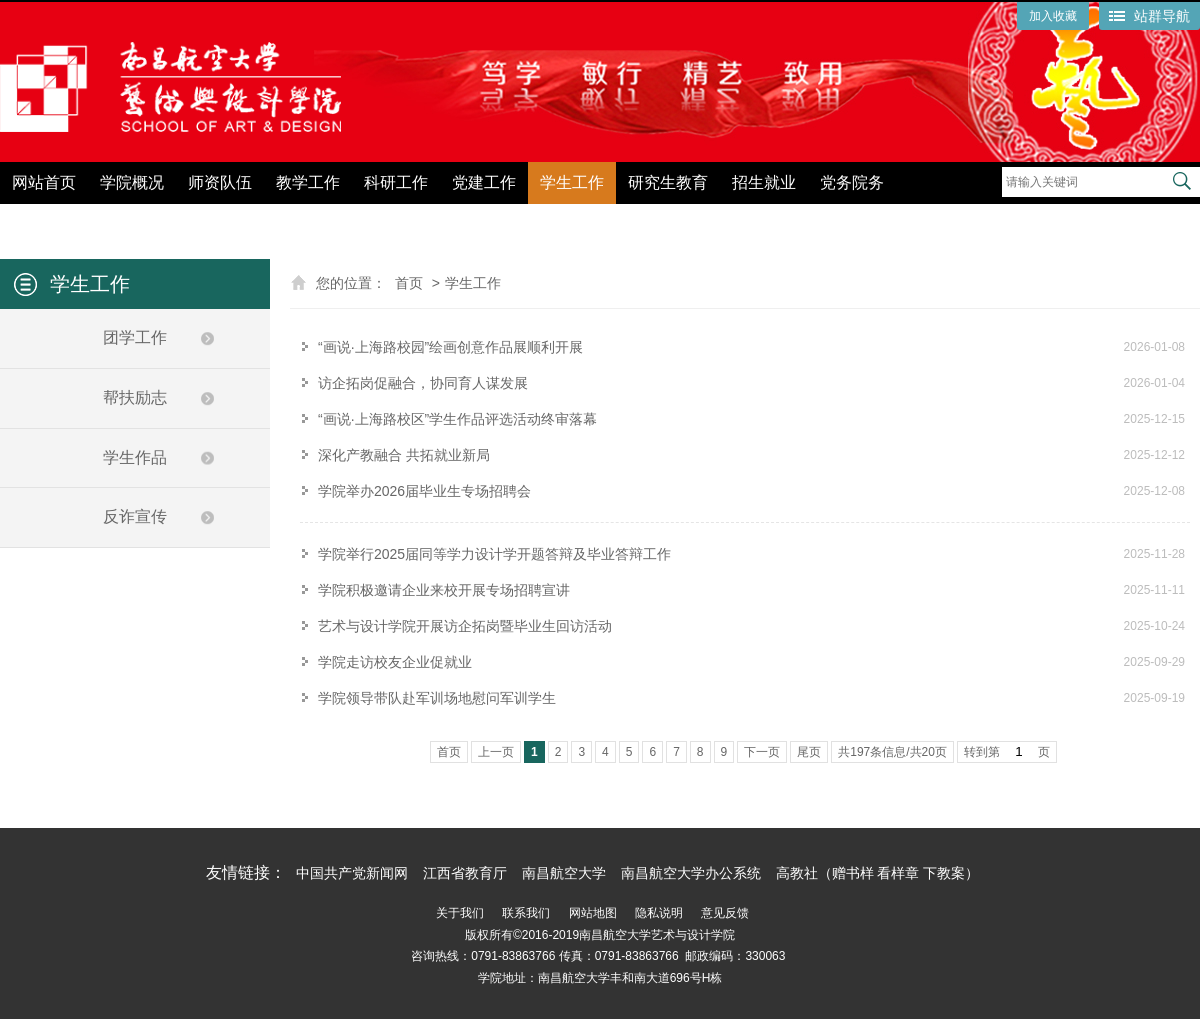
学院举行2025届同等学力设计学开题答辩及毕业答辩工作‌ (494, 554)
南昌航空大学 (564, 873)
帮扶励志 (135, 397)
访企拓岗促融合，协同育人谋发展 (423, 383)
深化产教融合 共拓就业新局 (404, 455)
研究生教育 (668, 182)
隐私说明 (659, 913)
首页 (409, 283)
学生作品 (135, 457)
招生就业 (764, 182)
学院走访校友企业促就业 (395, 662)
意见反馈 (725, 913)
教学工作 (308, 182)
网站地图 (593, 913)
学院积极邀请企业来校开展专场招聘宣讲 (444, 590)
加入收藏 (1053, 16)
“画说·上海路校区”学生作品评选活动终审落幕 (457, 419)
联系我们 (526, 913)
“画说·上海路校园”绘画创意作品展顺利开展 (450, 347)
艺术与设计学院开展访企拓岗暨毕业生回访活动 (465, 626)
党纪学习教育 (956, 217)
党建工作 (484, 182)
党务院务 (852, 182)
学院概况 (132, 182)
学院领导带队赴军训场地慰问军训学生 (437, 698)
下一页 (762, 752)
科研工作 (396, 182)
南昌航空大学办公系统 (691, 873)
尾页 (809, 752)
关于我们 (460, 913)
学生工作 (572, 182)
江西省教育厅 (465, 873)
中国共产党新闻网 (352, 873)
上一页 (496, 752)
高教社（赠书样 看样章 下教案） (878, 873)
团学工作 (135, 337)
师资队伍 (220, 182)
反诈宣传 (135, 516)
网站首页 (44, 182)
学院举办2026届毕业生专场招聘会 (424, 491)
